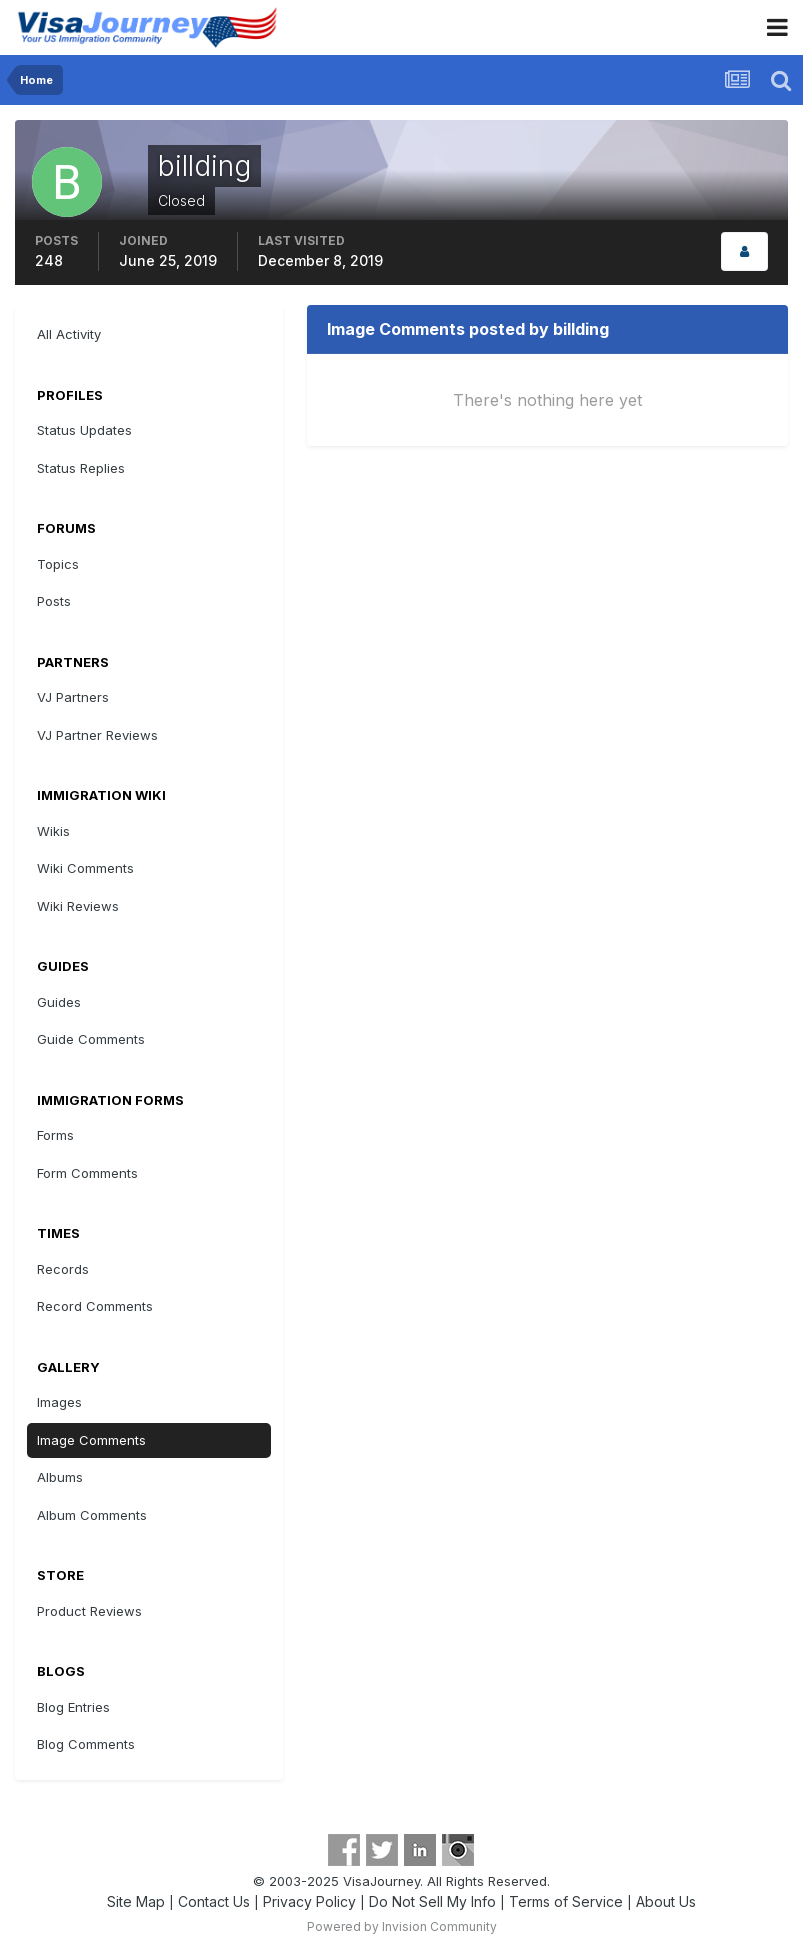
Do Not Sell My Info (432, 1901)
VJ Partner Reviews (97, 735)
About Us (666, 1901)
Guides (59, 1002)
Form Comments (87, 1173)
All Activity (69, 334)
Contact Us (214, 1901)
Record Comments (95, 1306)
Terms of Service (566, 1901)
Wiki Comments (85, 868)
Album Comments (92, 1515)
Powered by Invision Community (402, 1926)
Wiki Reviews (78, 906)
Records (63, 1269)
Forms (55, 1135)
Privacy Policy (309, 1901)
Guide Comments (91, 1039)
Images (59, 1402)
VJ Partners (73, 697)
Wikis (53, 831)
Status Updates (84, 430)
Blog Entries (73, 1707)
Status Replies (81, 468)
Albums (60, 1477)
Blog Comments (86, 1744)
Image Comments (91, 1440)
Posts (54, 601)
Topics (58, 564)
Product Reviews (89, 1611)
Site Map (136, 1901)
